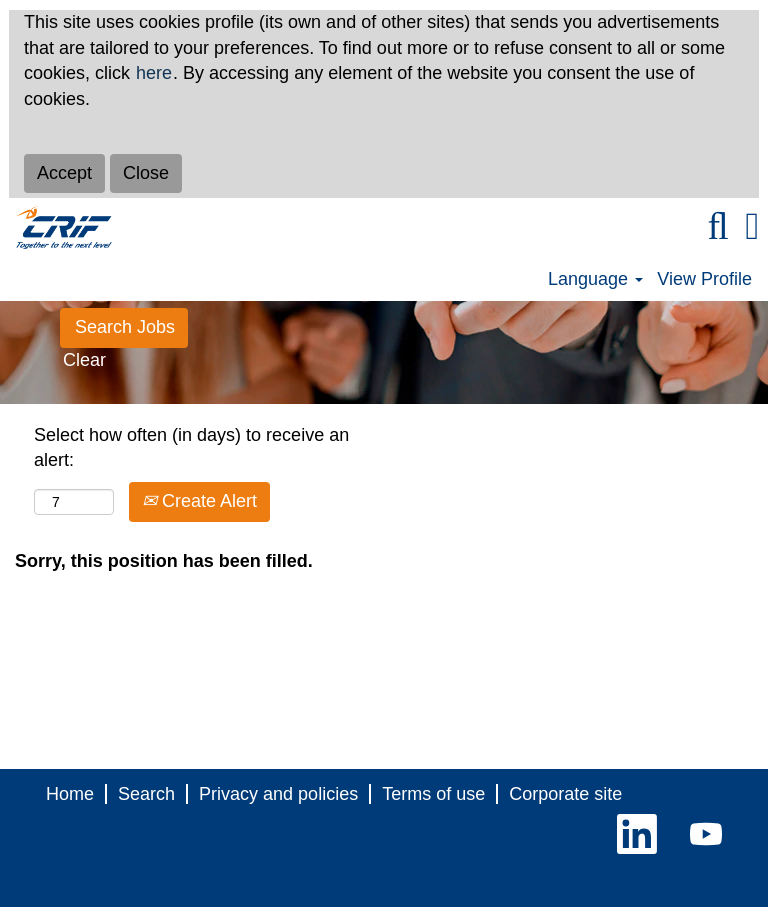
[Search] (718, 227)
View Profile (704, 279)
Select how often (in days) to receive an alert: (191, 448)
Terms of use (433, 794)
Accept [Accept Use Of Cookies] (64, 173)
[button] (752, 227)
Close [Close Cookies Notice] (146, 173)
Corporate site (565, 794)
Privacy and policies (278, 794)
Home (70, 794)
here (154, 73)
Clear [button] (84, 360)
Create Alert (199, 501)
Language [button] (595, 279)
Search (146, 794)
